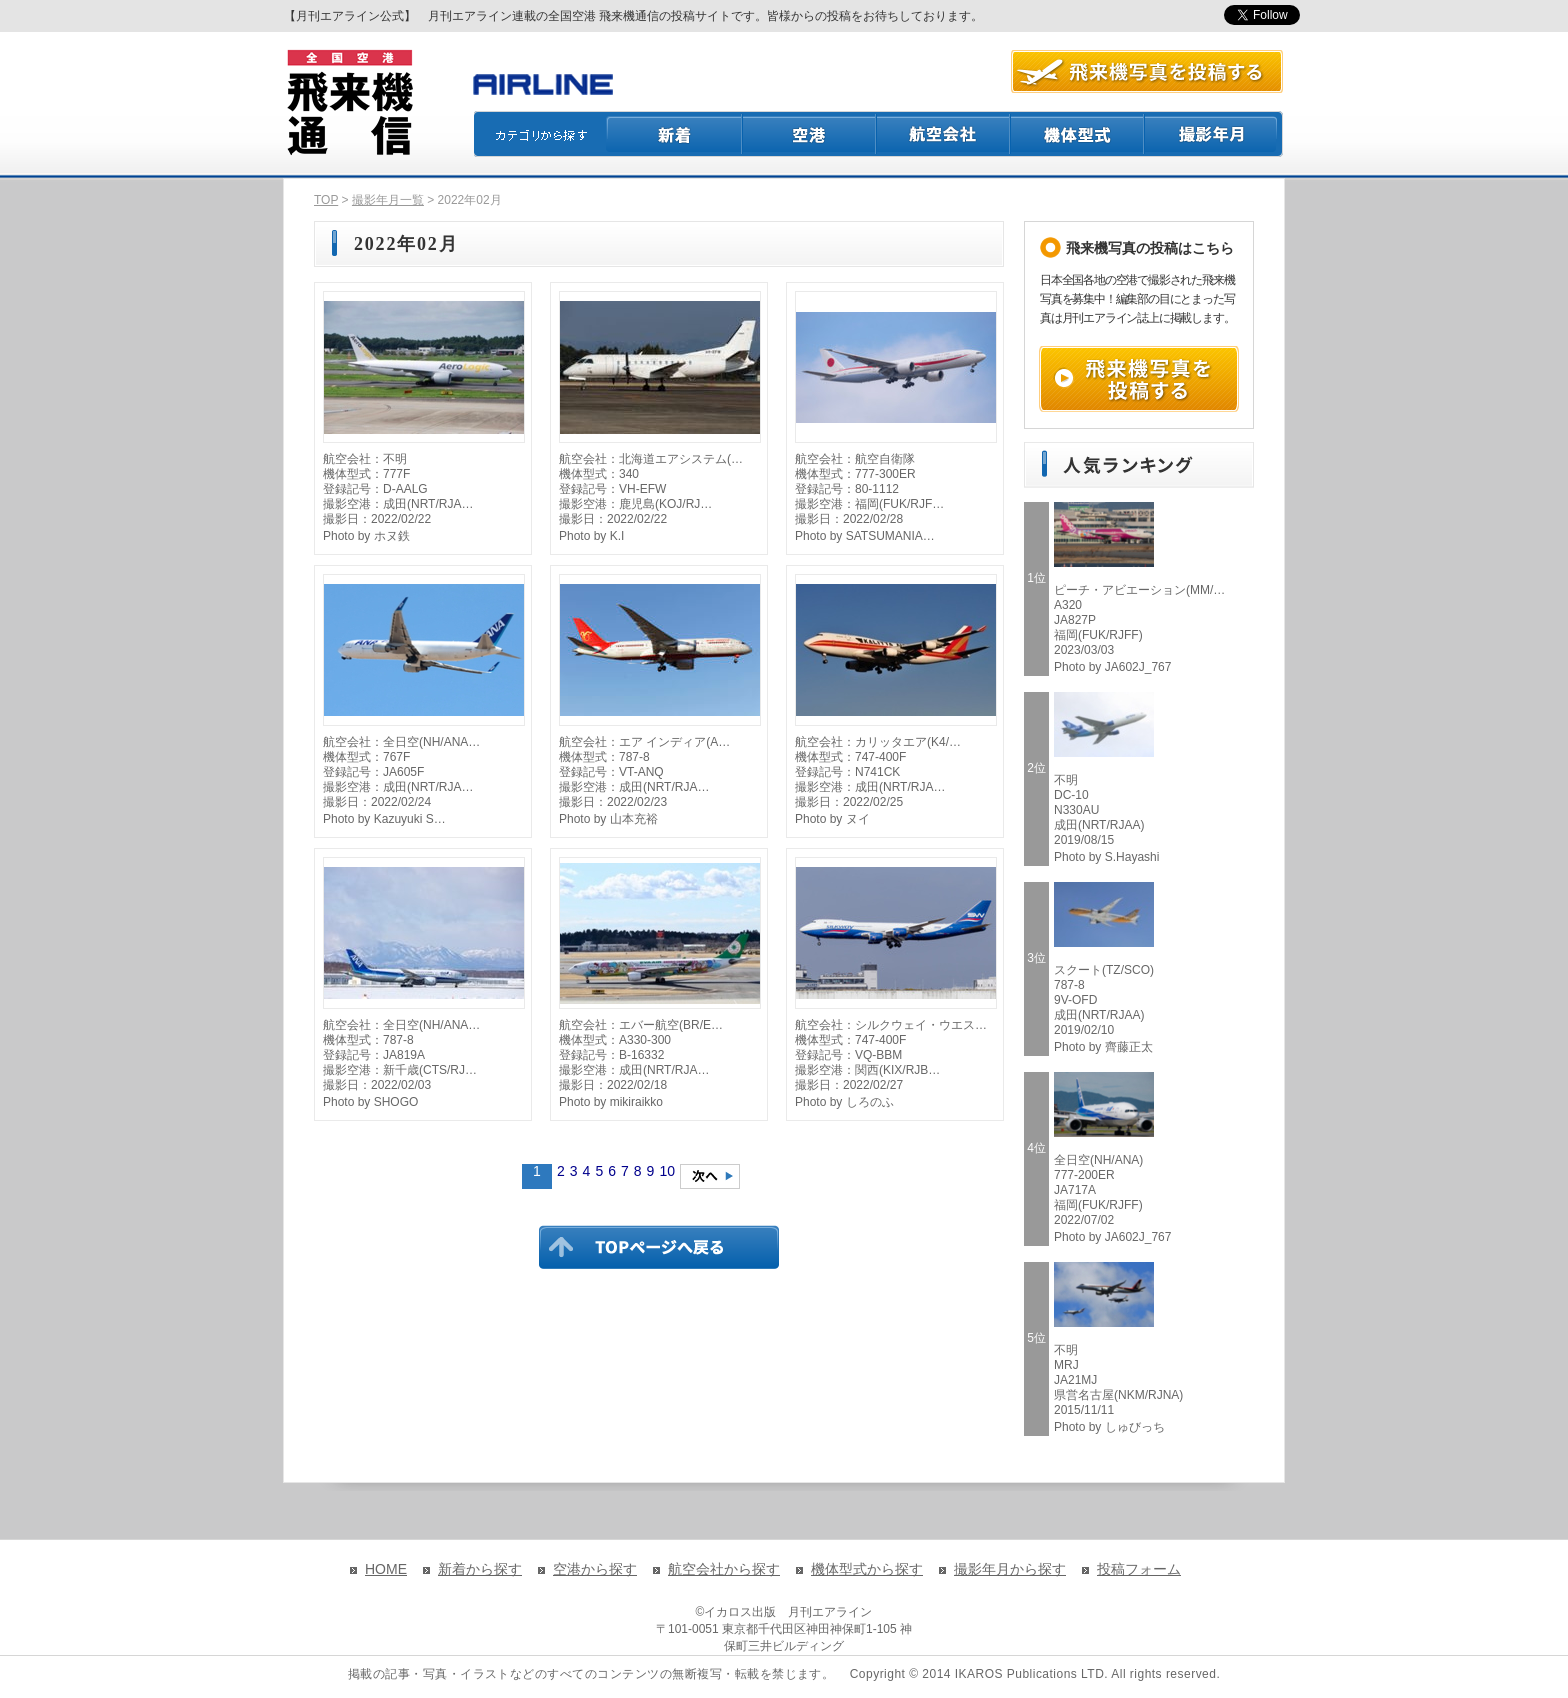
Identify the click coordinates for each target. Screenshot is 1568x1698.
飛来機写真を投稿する (1139, 379)
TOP (326, 200)
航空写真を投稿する (1147, 71)
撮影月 (1214, 134)
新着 (674, 134)
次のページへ (710, 1176)
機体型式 (1078, 134)
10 (667, 1171)
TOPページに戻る (659, 1247)
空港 (810, 134)
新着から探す (480, 1569)
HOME (386, 1569)
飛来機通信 (349, 103)
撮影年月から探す (1010, 1569)
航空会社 (944, 134)
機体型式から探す (867, 1569)
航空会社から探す (724, 1569)
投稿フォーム (1139, 1569)
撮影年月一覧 (388, 200)
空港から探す (595, 1569)
